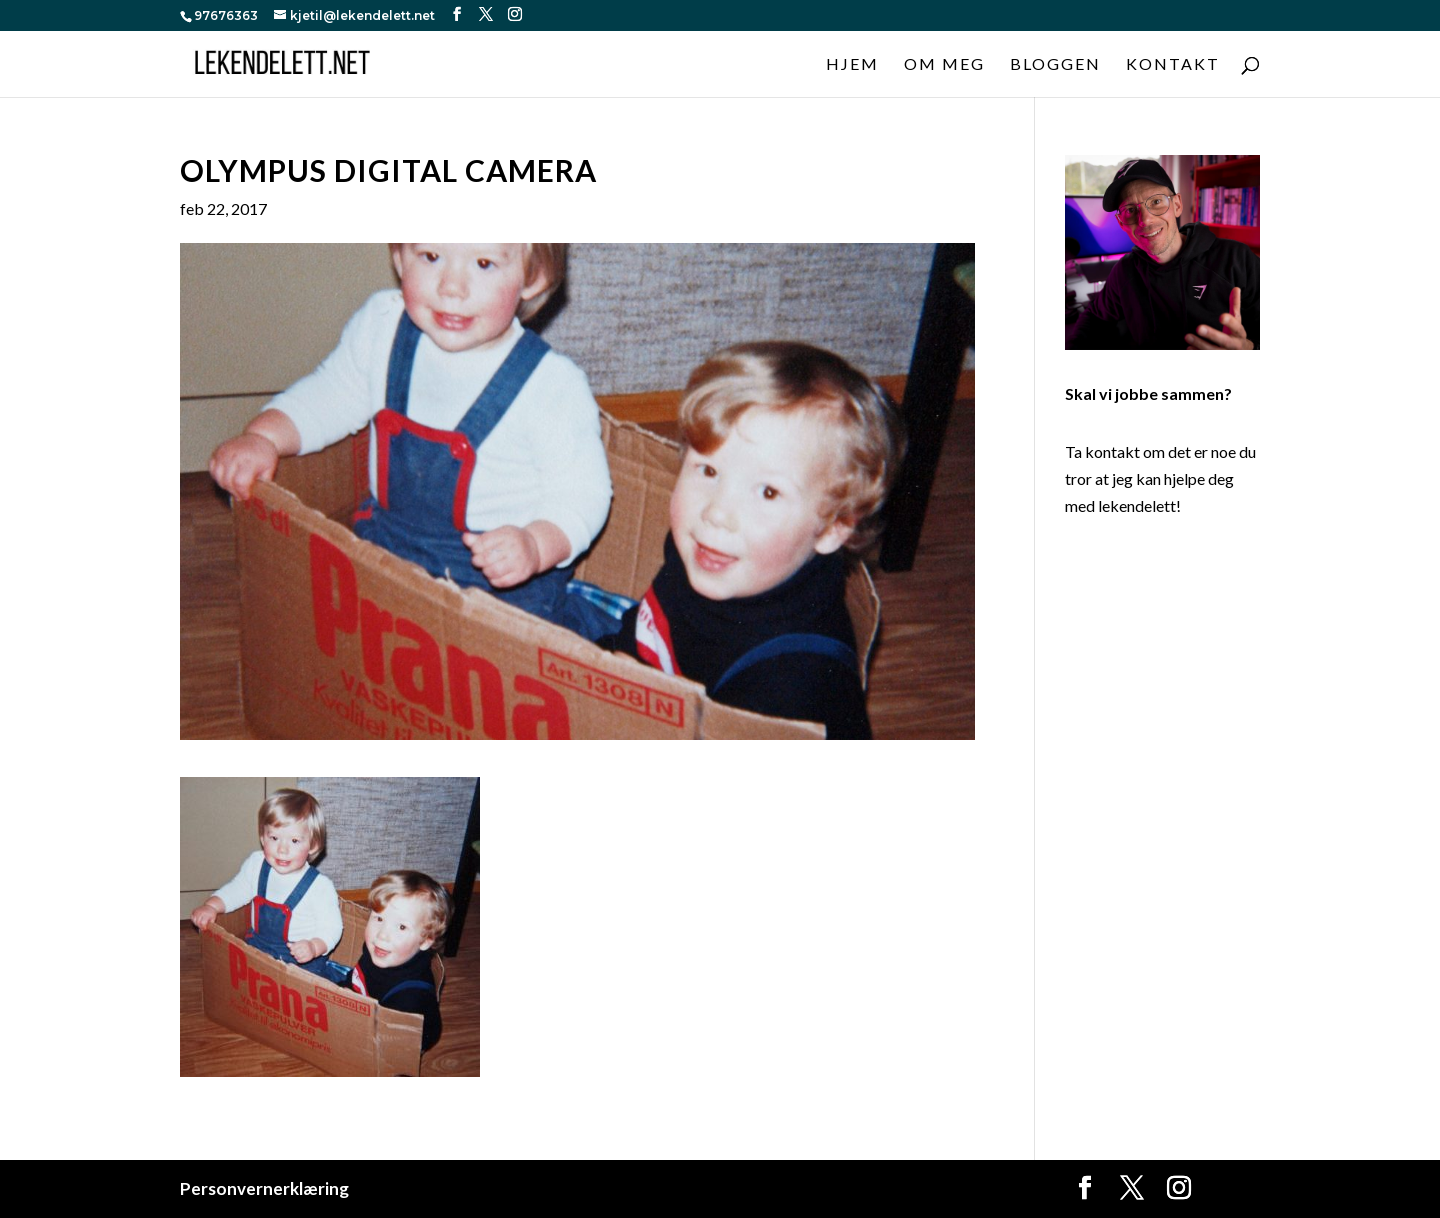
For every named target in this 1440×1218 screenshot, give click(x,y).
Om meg (944, 65)
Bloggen (1055, 65)
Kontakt (1173, 65)
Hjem (852, 65)
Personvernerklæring (264, 1188)
